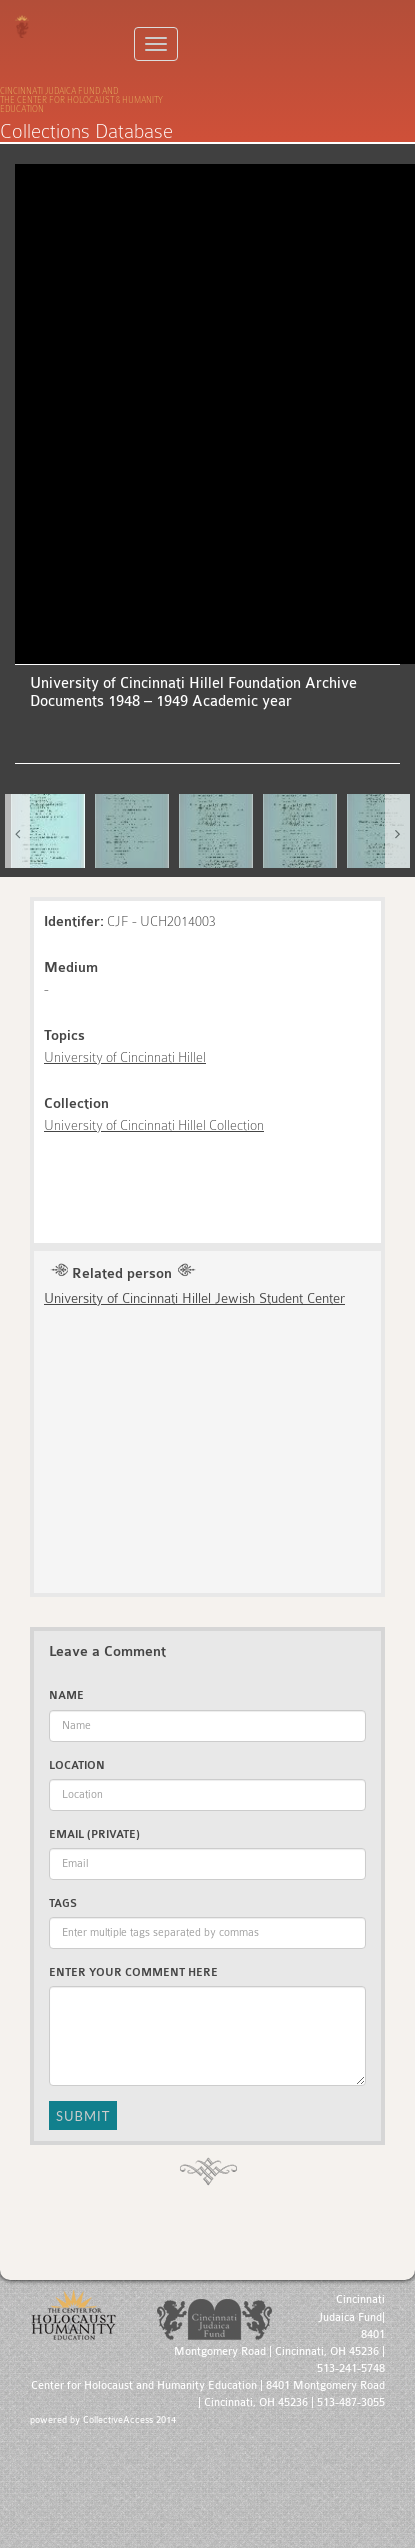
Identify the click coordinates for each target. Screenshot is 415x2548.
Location (77, 1765)
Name (66, 1695)
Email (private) (94, 1834)
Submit (83, 2116)
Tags (63, 1903)
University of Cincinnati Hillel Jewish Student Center (194, 1298)
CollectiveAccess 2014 (129, 2420)
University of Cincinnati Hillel (125, 1057)
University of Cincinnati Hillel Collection (154, 1125)
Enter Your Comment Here (133, 1972)
